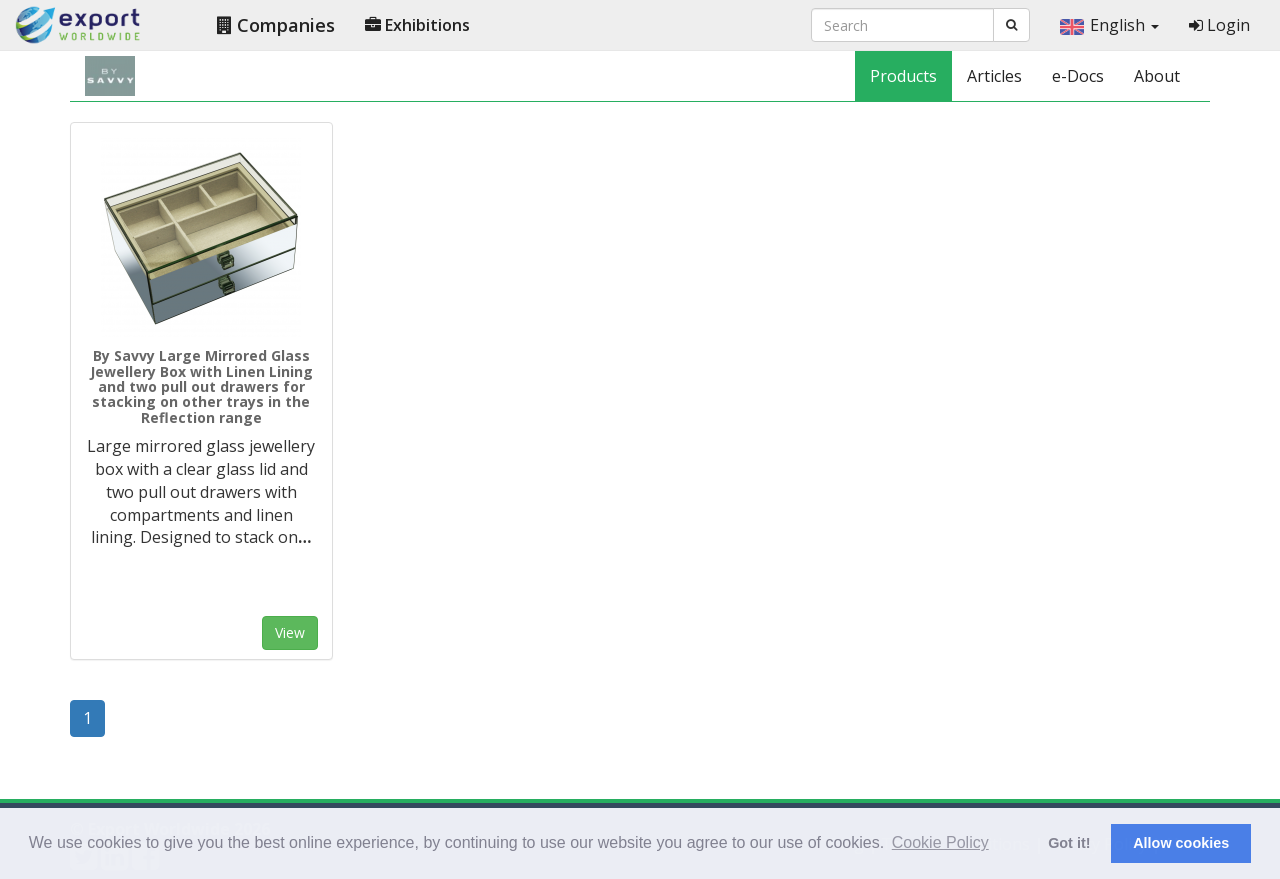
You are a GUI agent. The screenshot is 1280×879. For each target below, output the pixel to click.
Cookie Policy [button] (940, 842)
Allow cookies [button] (1181, 843)
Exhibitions (417, 25)
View (290, 632)
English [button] (1109, 25)
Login (1219, 25)
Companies (276, 25)
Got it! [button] (1069, 843)
